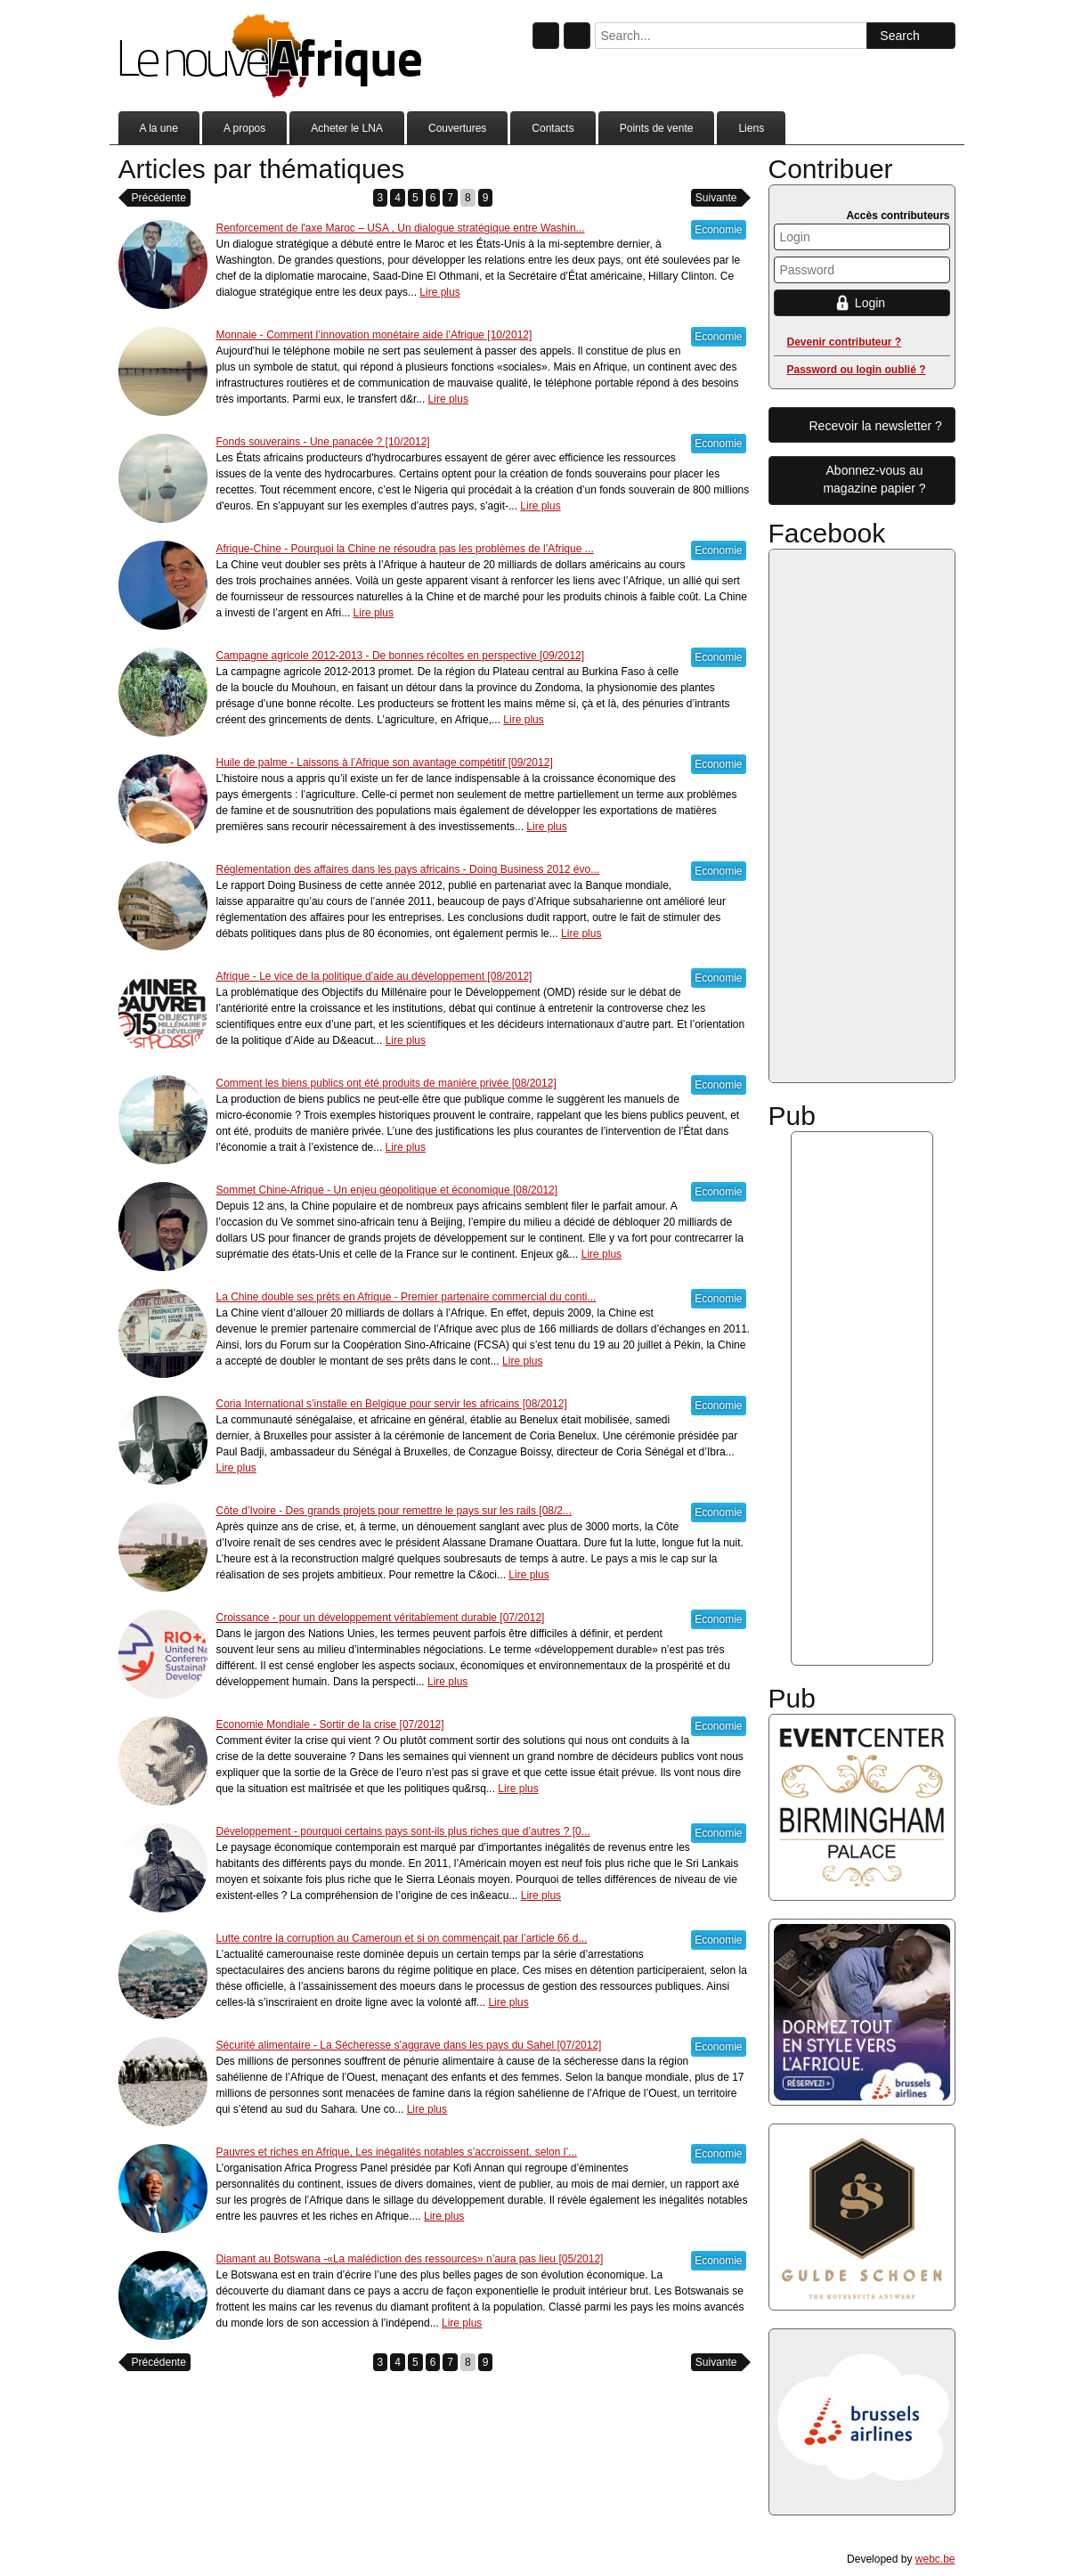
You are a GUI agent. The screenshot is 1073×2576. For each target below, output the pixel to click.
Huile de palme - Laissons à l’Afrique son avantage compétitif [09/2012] (384, 762)
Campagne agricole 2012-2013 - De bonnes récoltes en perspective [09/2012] (400, 655)
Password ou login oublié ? (856, 369)
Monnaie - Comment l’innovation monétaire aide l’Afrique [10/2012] (374, 335)
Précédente (159, 198)
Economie (718, 230)
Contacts (552, 128)
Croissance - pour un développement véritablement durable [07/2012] (380, 1617)
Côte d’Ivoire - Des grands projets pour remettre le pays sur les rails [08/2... (394, 1510)
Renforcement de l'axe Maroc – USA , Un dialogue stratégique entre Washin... (400, 228)
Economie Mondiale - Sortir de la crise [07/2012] (330, 1724)
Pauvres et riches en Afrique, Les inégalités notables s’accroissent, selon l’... (397, 2152)
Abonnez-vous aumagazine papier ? (874, 479)
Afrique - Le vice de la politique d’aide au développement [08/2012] (374, 976)
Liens (751, 128)
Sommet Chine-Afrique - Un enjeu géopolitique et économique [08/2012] (387, 1190)
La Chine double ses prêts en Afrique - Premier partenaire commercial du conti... (406, 1297)
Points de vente (657, 128)
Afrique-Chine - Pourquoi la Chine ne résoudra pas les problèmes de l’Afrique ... (405, 548)
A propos (244, 128)
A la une (159, 128)
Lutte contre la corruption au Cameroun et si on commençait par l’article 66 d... (402, 1938)
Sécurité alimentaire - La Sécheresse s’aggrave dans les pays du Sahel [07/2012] (409, 2045)
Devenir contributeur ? (844, 342)
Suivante (716, 198)
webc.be (935, 2559)
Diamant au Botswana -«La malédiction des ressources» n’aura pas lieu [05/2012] (410, 2259)
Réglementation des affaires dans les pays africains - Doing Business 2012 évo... (408, 869)
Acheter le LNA (347, 128)
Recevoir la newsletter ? (875, 426)
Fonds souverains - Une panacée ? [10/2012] (323, 442)
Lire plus (439, 292)
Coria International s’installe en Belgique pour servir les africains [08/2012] (391, 1404)
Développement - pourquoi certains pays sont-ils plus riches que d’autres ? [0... (403, 1831)
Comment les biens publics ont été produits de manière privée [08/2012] (386, 1083)
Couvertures (457, 128)
